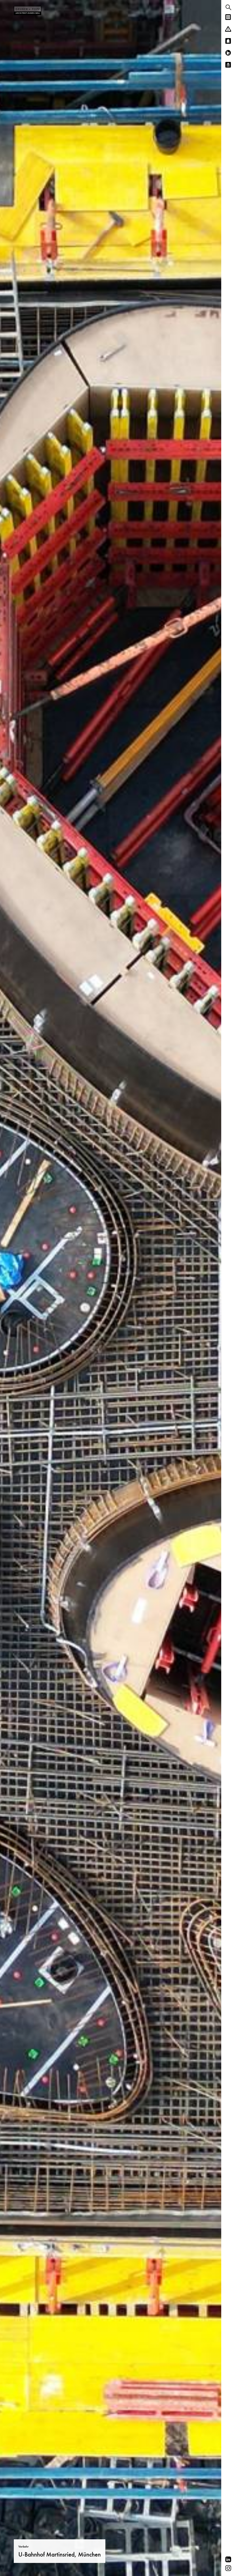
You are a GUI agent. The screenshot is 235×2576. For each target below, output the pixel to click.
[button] (228, 7)
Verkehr (23, 2546)
